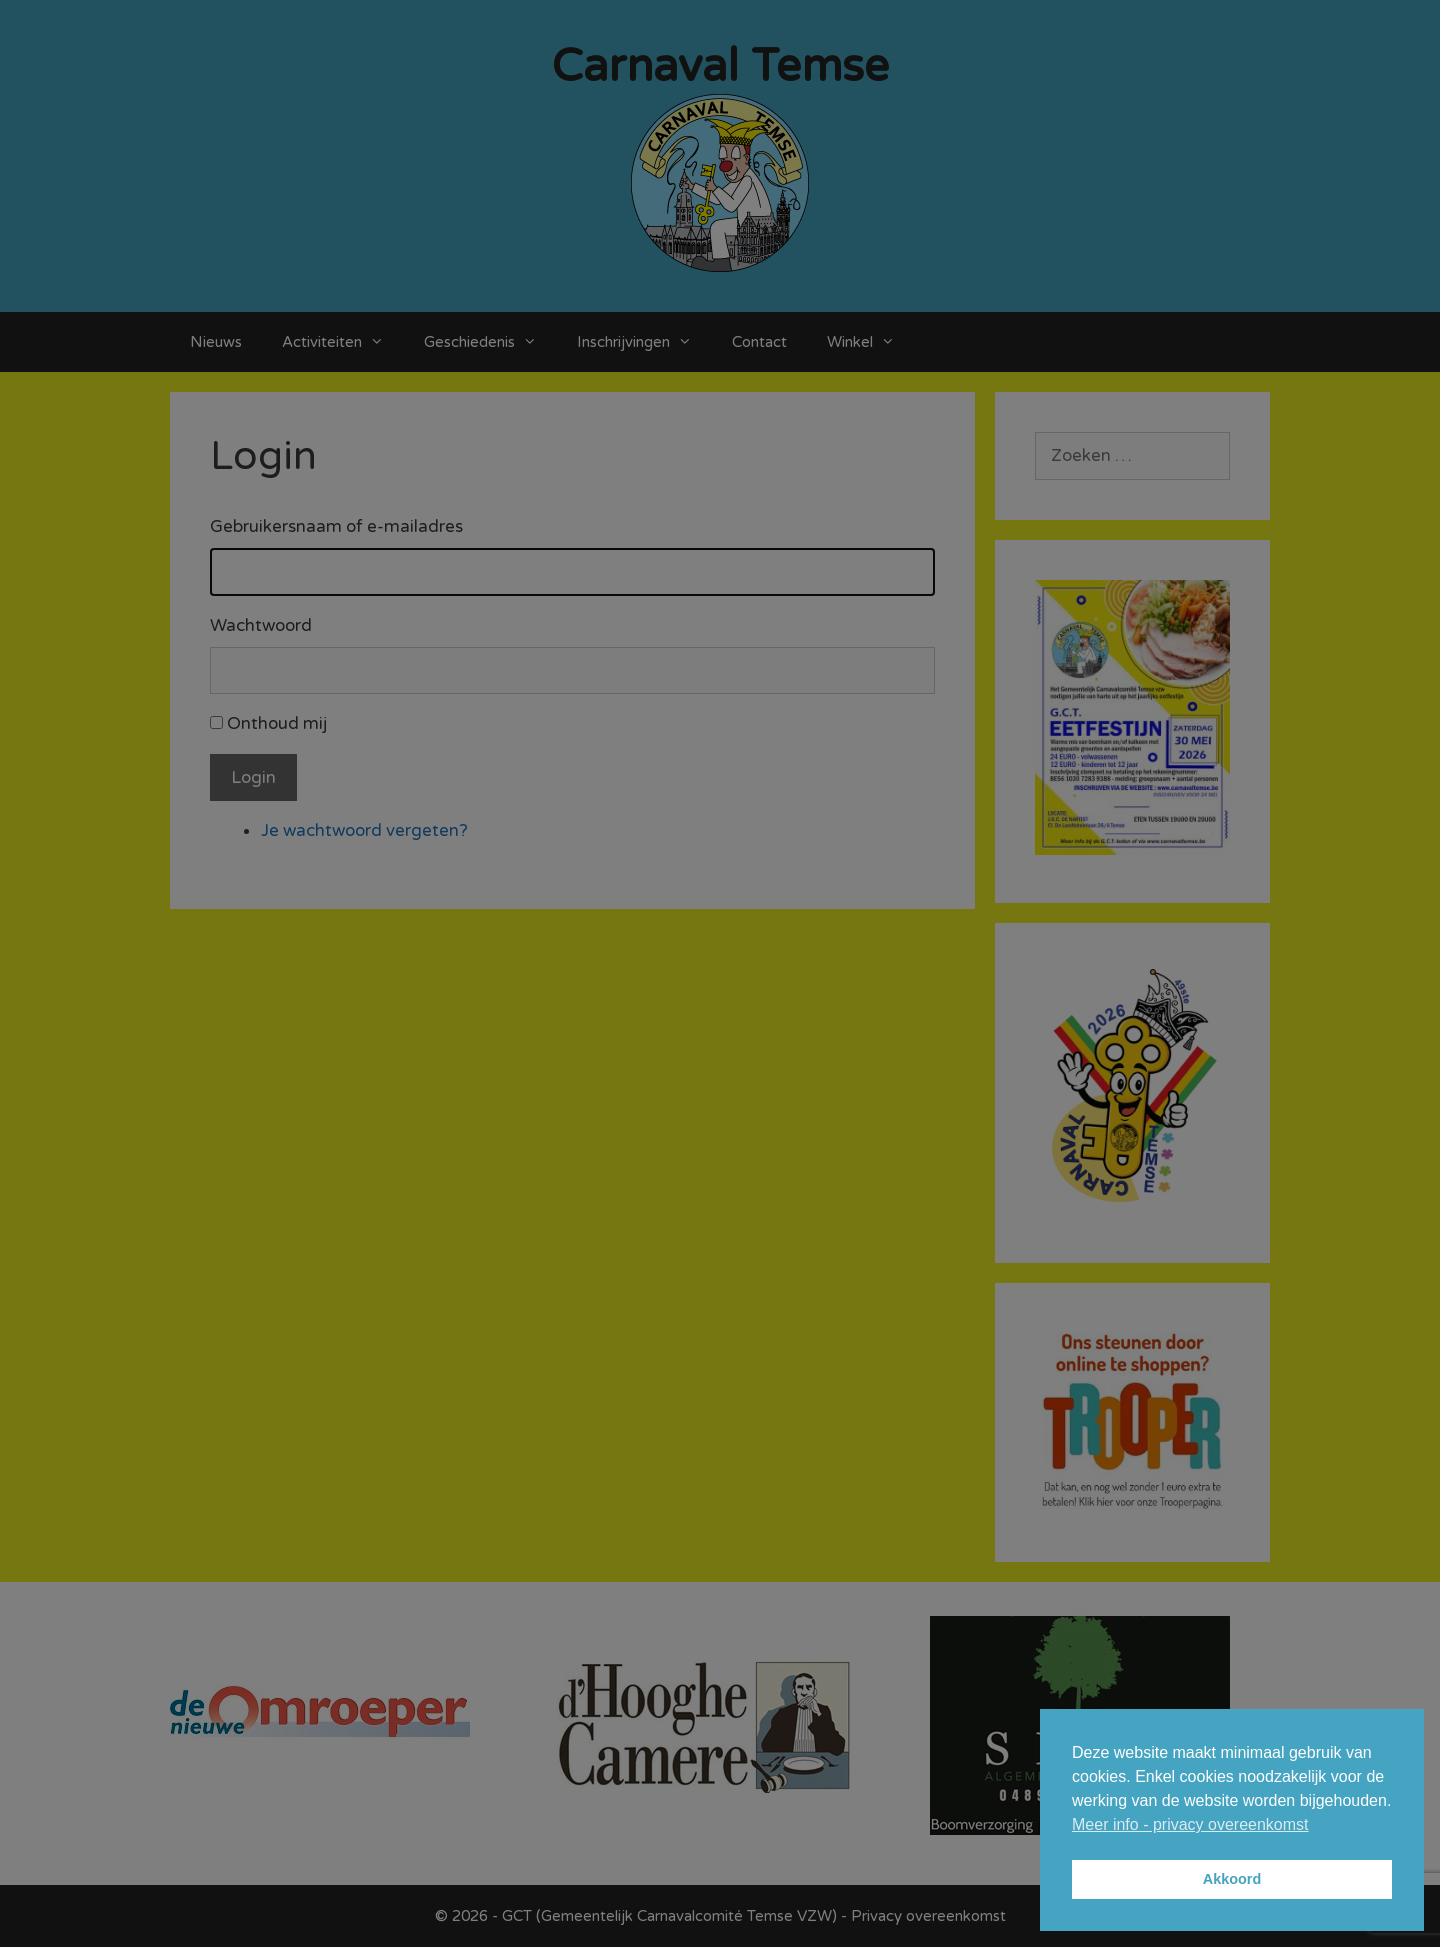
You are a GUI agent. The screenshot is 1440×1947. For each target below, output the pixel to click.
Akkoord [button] (1232, 1879)
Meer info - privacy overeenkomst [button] (1190, 1824)
